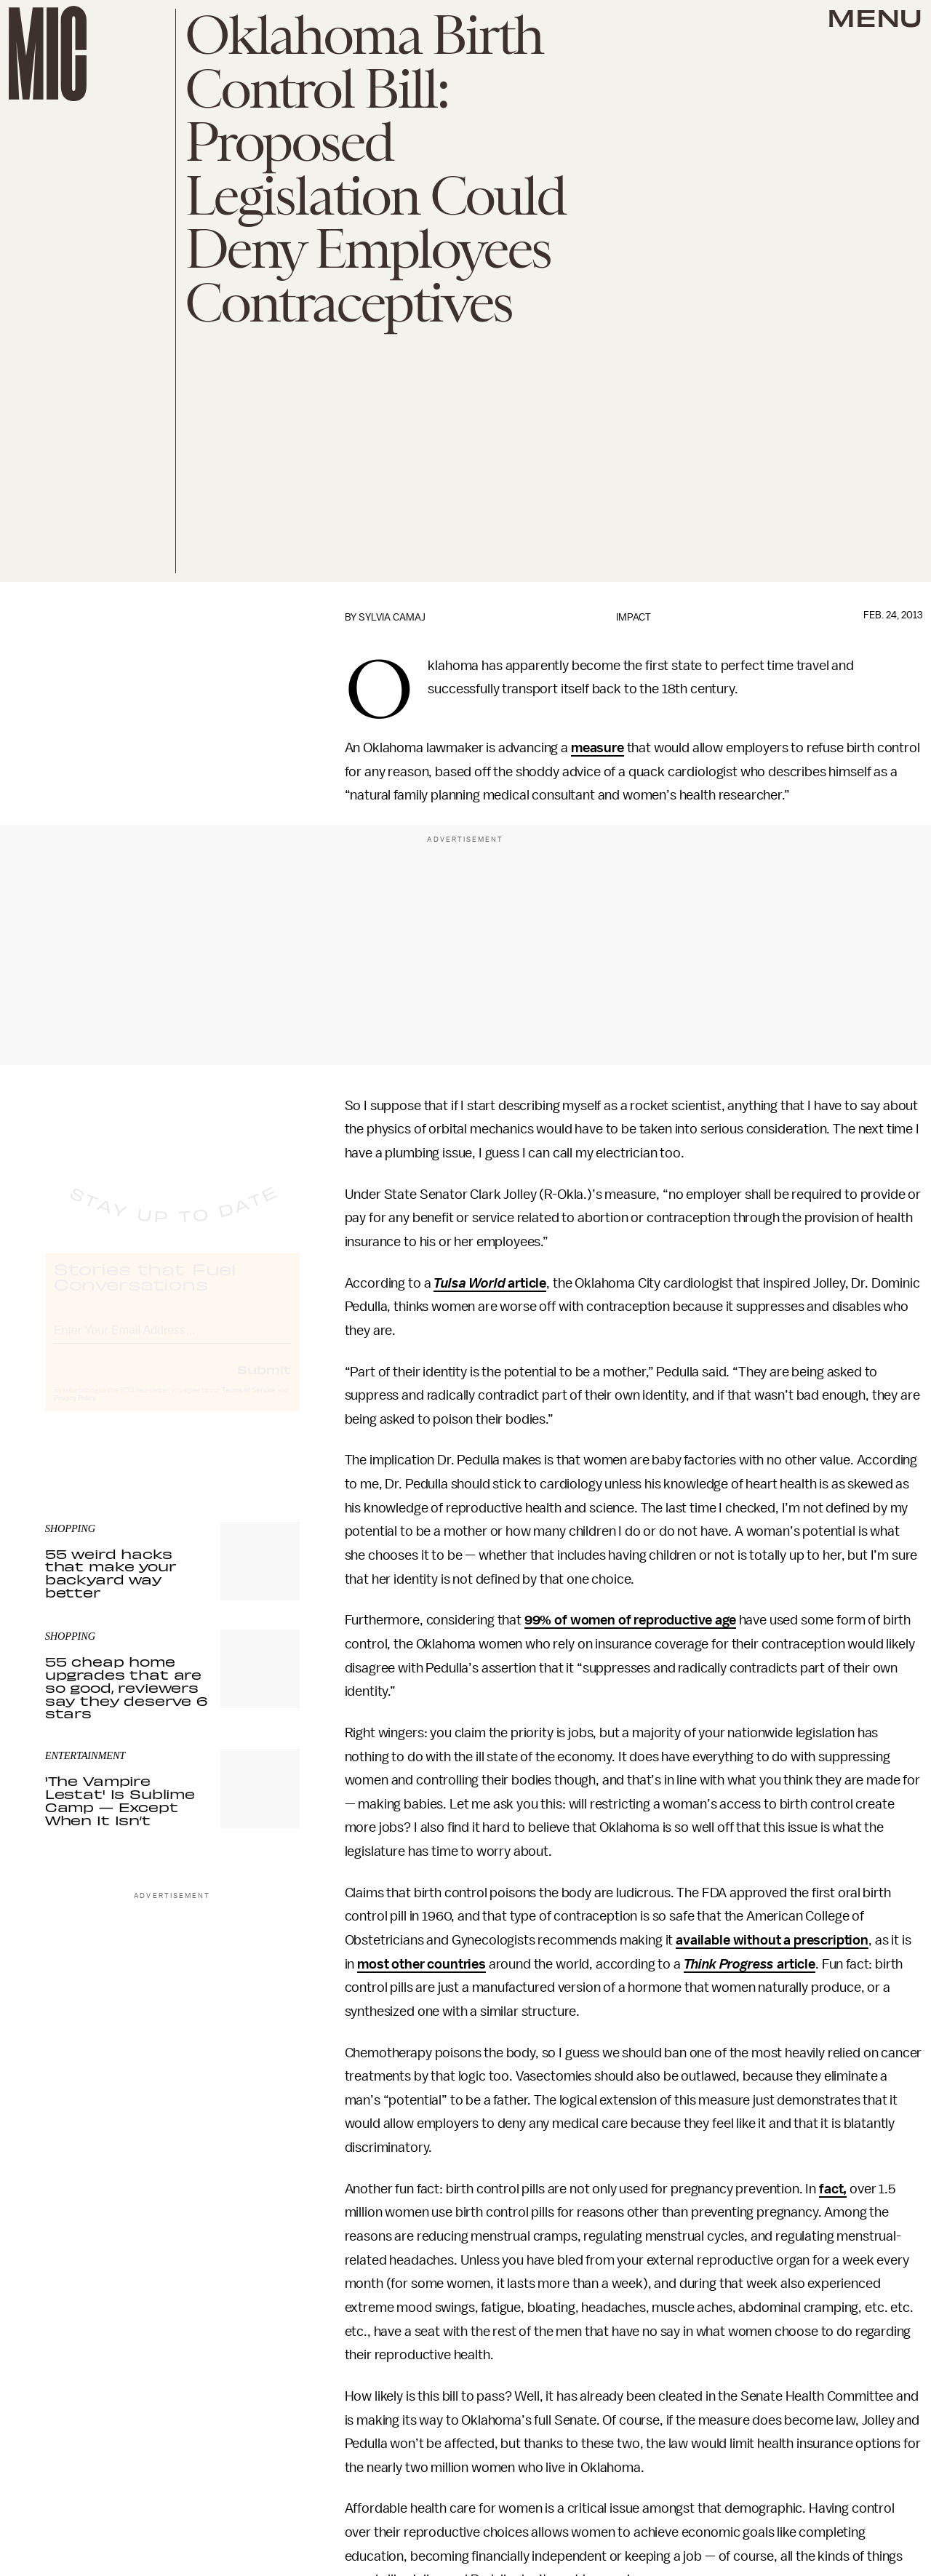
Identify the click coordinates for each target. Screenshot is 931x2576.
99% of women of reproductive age (630, 1620)
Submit (264, 1382)
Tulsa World (469, 1283)
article (525, 1283)
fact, (833, 2189)
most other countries (421, 1964)
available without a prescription (772, 1940)
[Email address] (172, 1341)
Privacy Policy (75, 1411)
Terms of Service (249, 1403)
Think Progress (729, 1964)
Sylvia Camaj (392, 617)
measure (597, 748)
